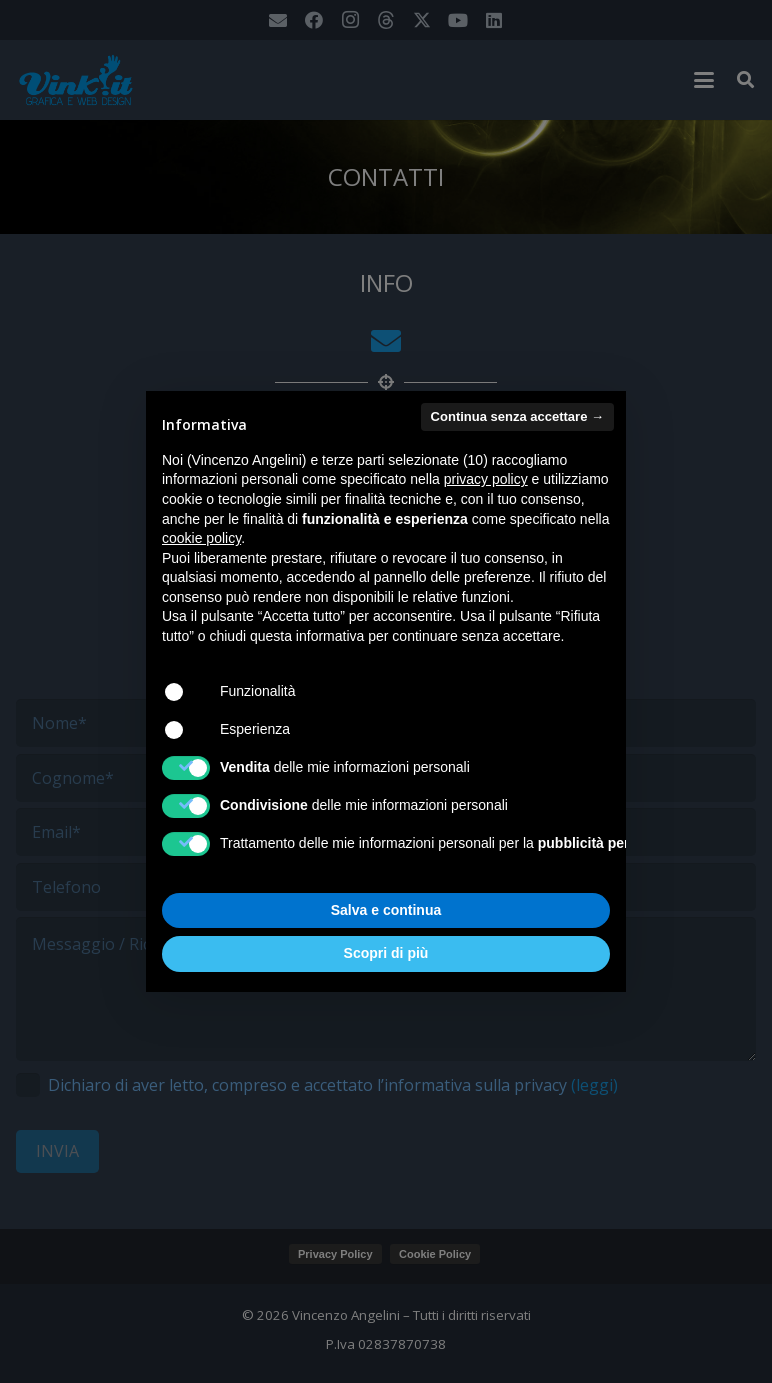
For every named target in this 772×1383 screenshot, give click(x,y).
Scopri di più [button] (386, 953)
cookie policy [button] (201, 538)
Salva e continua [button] (386, 910)
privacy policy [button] (486, 479)
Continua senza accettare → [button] (517, 416)
